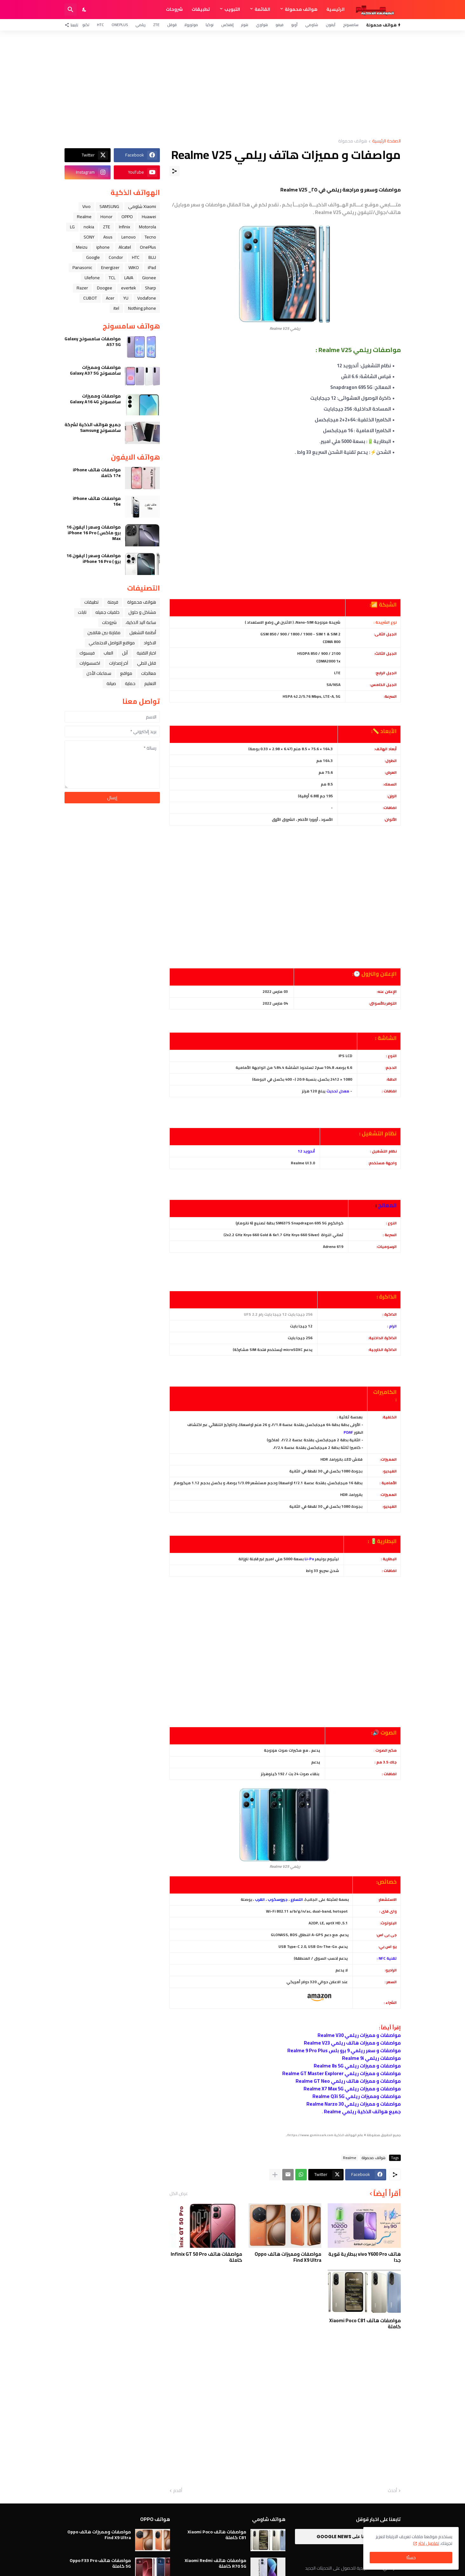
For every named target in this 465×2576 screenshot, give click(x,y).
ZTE (156, 24)
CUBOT (90, 298)
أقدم (177, 2491)
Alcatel (125, 247)
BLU (152, 257)
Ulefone (92, 278)
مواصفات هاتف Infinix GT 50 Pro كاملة (206, 2257)
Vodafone (146, 298)
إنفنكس (227, 24)
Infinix (124, 227)
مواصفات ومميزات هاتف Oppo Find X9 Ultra (288, 2257)
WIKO (133, 267)
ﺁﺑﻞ (125, 653)
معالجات (148, 673)
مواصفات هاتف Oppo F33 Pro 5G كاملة (100, 2563)
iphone (103, 247)
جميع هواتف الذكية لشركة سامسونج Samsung (93, 427)
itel (116, 308)
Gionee (149, 278)
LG (72, 227)
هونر (244, 24)
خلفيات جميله (107, 612)
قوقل (172, 24)
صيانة (111, 683)
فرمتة (112, 602)
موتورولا (191, 24)
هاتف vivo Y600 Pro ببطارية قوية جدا (364, 2257)
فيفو (280, 24)
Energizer (110, 267)
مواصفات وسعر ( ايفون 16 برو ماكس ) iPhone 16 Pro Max (93, 533)
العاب (108, 653)
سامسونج (351, 24)
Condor (116, 257)
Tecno (150, 237)
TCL (112, 278)
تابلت (82, 612)
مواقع (126, 673)
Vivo (86, 206)
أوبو (294, 24)
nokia (89, 227)
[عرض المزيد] (275, 2174)
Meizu (81, 247)
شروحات (174, 9)
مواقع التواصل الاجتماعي (112, 643)
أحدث (392, 2491)
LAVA (128, 278)
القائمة (262, 9)
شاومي (311, 24)
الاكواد (150, 643)
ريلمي (140, 24)
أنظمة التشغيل (142, 632)
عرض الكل (178, 2193)
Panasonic (82, 267)
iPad (152, 267)
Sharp (150, 288)
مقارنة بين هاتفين (103, 632)
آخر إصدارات (118, 663)
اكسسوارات (89, 663)
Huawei (149, 216)
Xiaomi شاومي (142, 206)
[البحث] (71, 9)
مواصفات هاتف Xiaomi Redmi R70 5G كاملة (215, 2563)
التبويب (232, 9)
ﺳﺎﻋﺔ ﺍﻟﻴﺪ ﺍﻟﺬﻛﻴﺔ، (141, 622)
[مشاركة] (174, 171)
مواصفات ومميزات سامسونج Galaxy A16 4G (95, 399)
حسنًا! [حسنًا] (411, 2557)
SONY (89, 237)
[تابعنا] (73, 25)
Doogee (104, 288)
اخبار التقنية (146, 653)
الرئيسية (335, 9)
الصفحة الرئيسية (386, 141)
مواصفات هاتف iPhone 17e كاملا (97, 472)
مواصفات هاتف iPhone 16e (97, 501)
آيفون (330, 24)
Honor (106, 216)
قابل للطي (146, 663)
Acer (110, 298)
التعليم (150, 683)
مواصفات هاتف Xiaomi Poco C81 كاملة (365, 2323)
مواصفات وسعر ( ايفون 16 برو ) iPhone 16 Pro (93, 558)
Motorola (147, 227)
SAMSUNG (109, 206)
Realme (349, 2158)
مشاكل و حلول (142, 612)
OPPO (127, 216)
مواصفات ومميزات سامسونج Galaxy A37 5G (95, 370)
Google (93, 257)
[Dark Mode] (84, 9)
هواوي (262, 24)
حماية (130, 683)
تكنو (85, 24)
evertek (128, 288)
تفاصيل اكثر (428, 2543)
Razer (82, 288)
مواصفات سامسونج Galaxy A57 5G (93, 341)
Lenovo (128, 237)
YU (125, 298)
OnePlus (120, 24)
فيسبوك (87, 653)
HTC (100, 24)
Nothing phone (142, 308)
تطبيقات (201, 9)
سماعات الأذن (98, 673)
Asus (108, 237)
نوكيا (210, 24)
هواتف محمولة (301, 9)
